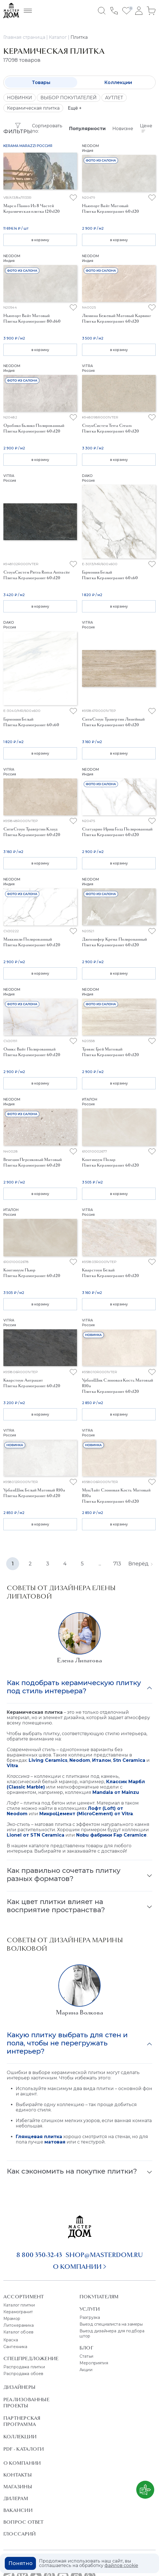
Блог (86, 2348)
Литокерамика (18, 2325)
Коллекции (118, 82)
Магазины (17, 2487)
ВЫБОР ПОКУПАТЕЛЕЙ (68, 97)
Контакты (17, 2475)
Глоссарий (19, 2534)
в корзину (40, 240)
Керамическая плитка (33, 108)
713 (117, 1564)
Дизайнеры (19, 2387)
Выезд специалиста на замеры (111, 2324)
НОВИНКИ (19, 97)
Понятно (20, 2563)
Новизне (122, 128)
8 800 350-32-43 (39, 2255)
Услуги (90, 2309)
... (100, 1564)
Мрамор (11, 2318)
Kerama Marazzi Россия (27, 146)
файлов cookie (121, 2565)
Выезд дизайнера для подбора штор (112, 2333)
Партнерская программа (21, 2421)
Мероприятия (94, 2363)
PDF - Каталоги (23, 2449)
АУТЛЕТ (114, 97)
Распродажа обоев (23, 2373)
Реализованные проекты (26, 2402)
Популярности (87, 128)
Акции (86, 2369)
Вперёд (140, 1564)
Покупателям (99, 2297)
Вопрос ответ (23, 2522)
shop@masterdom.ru (104, 2255)
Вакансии (18, 2510)
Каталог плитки (19, 2305)
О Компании (22, 2463)
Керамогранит (18, 2311)
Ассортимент (23, 2297)
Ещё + (75, 108)
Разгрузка (90, 2317)
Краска (10, 2339)
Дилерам (15, 2498)
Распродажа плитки (24, 2366)
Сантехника (15, 2346)
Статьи (86, 2356)
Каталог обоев (18, 2332)
